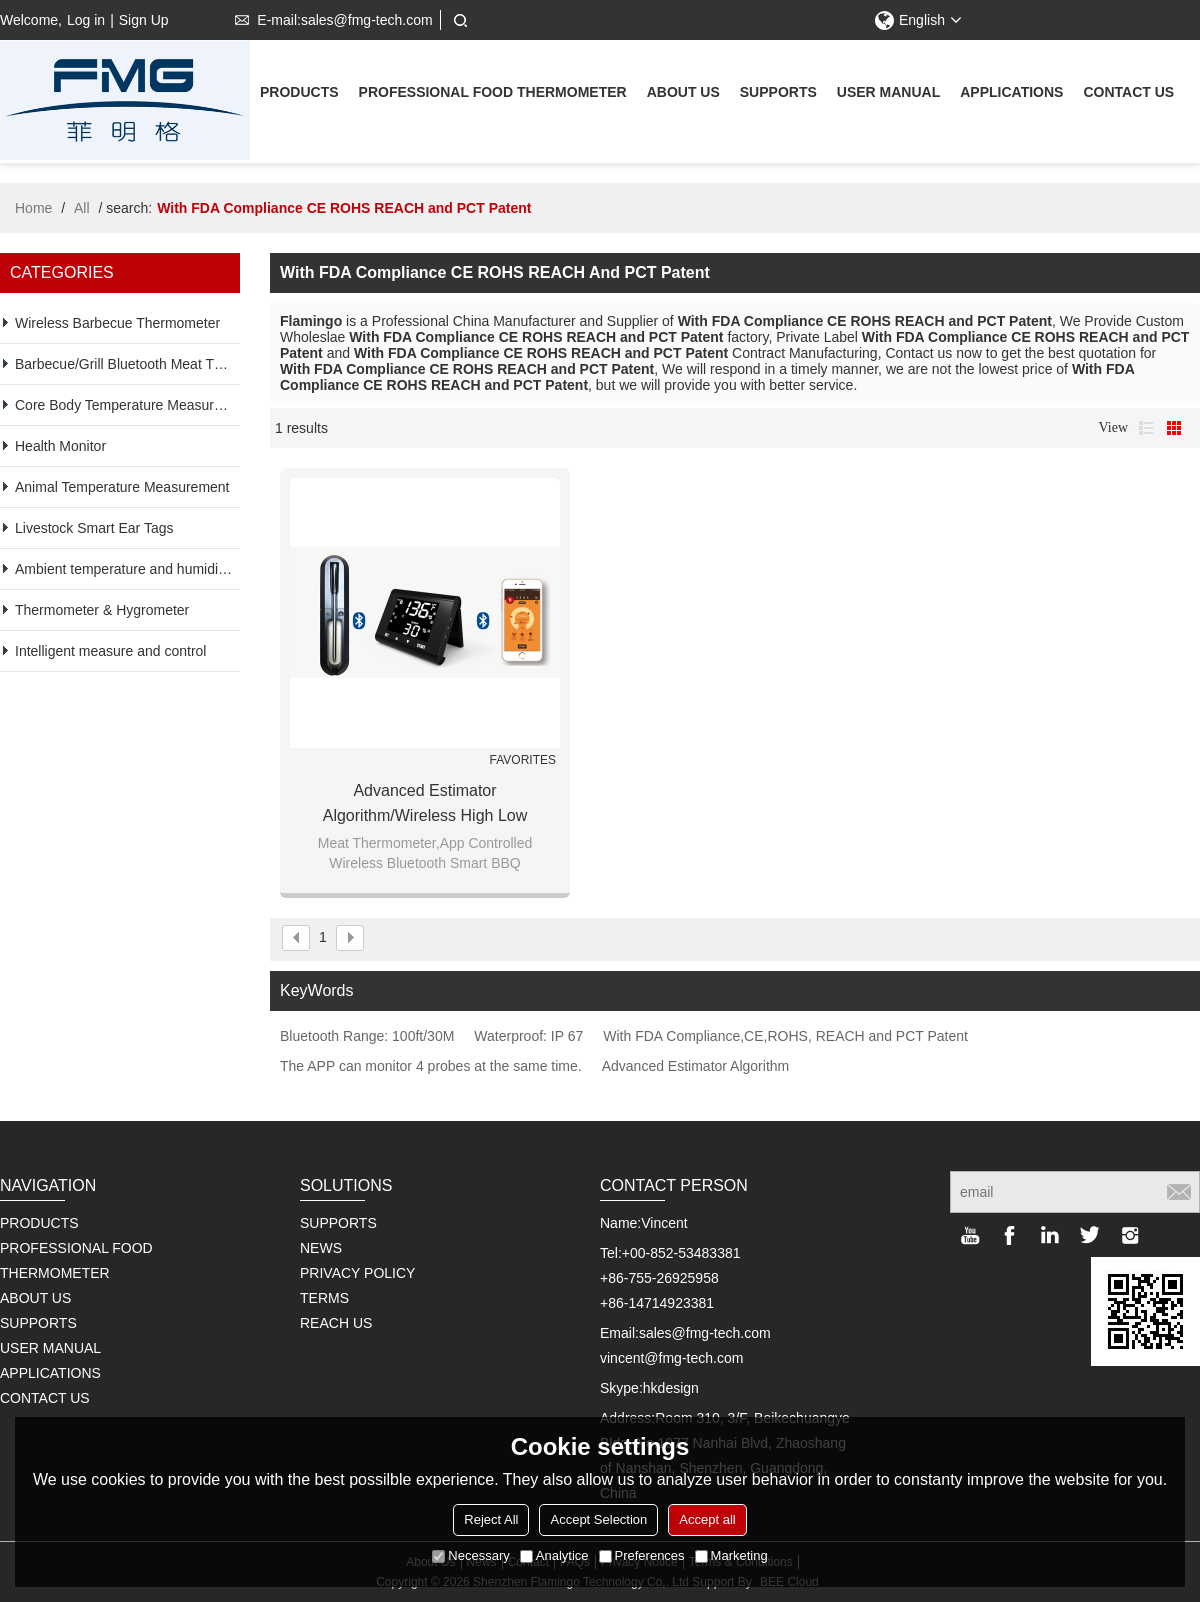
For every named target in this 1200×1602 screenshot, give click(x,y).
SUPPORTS (338, 1223)
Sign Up (144, 20)
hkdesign (671, 1388)
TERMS (324, 1298)
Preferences (642, 1555)
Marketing (731, 1555)
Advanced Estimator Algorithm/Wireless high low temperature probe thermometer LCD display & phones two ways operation (425, 805)
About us (683, 94)
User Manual (888, 94)
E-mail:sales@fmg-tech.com (329, 20)
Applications (1011, 94)
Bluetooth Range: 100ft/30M (367, 1036)
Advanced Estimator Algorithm (696, 1066)
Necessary (470, 1555)
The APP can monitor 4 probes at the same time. (431, 1066)
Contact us (1128, 94)
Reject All (491, 1519)
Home (33, 208)
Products (299, 94)
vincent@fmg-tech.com (671, 1358)
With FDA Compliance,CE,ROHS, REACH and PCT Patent (785, 1036)
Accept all (707, 1519)
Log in (86, 20)
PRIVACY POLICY (357, 1273)
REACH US (336, 1323)
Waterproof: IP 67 (528, 1036)
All (82, 208)
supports (778, 94)
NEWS (321, 1248)
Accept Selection (598, 1519)
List (1146, 428)
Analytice (554, 1555)
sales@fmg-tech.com (705, 1333)
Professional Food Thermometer (493, 94)
